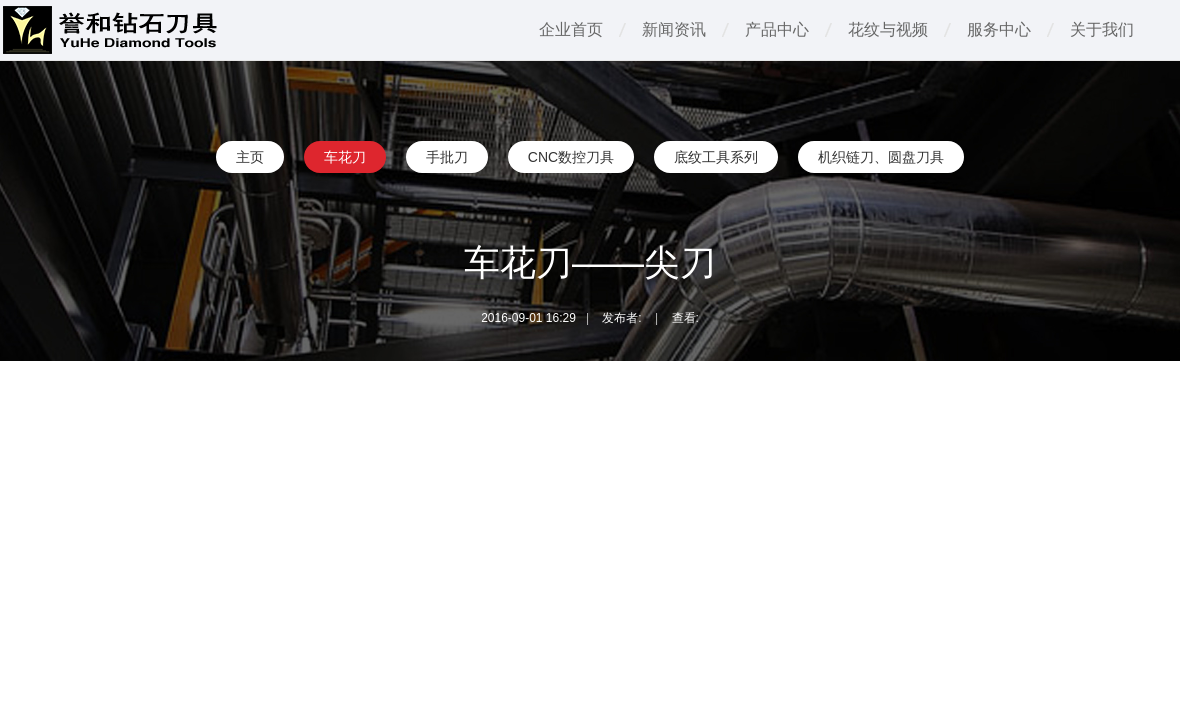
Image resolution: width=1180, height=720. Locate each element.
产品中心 (777, 29)
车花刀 (345, 157)
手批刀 (447, 157)
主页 (250, 157)
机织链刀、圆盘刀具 (881, 157)
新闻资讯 (674, 29)
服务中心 (999, 29)
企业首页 (571, 29)
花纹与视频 (888, 29)
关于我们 (1102, 29)
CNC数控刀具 (571, 157)
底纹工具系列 (716, 157)
